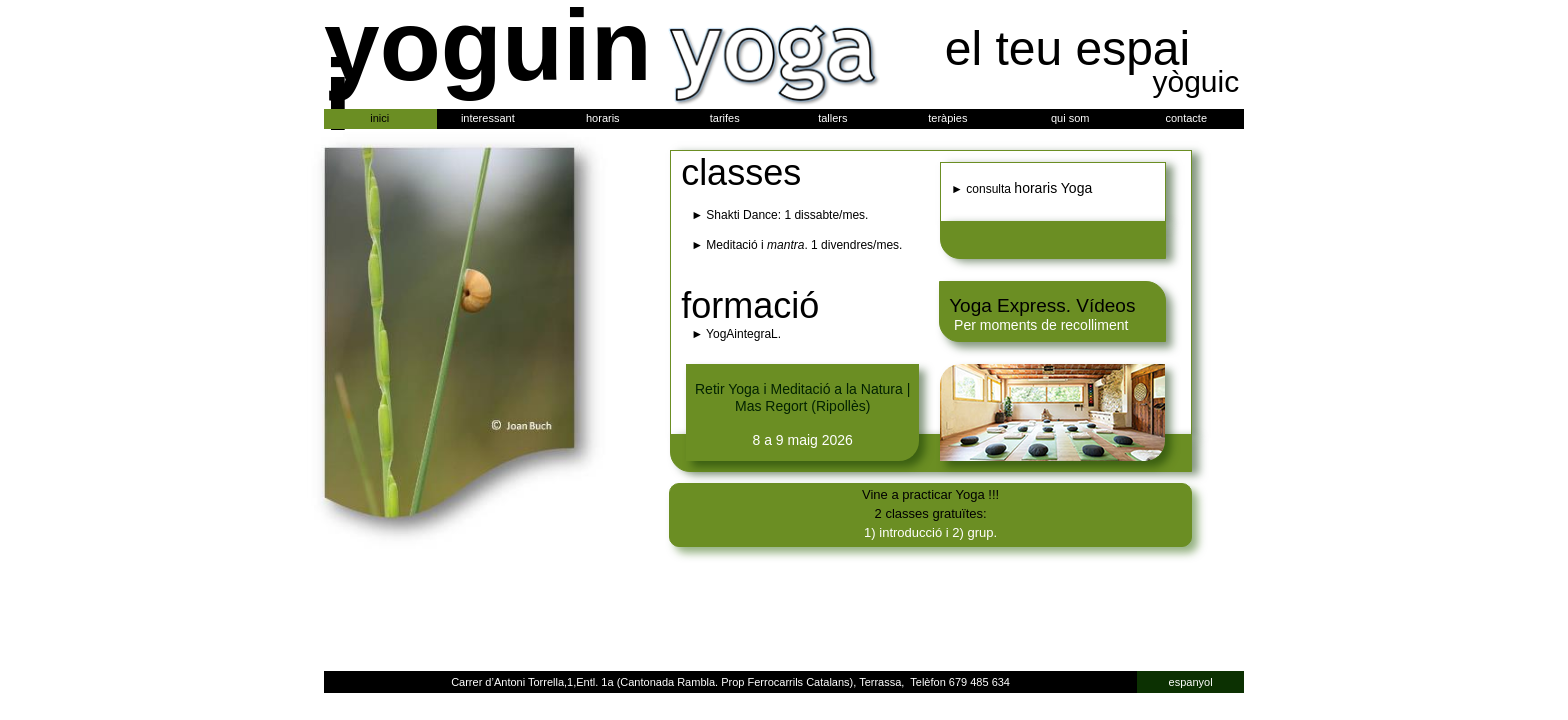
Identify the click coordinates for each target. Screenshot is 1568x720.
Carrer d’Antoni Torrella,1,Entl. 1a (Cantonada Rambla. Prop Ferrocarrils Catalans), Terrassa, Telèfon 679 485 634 (730, 682)
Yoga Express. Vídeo (1037, 305)
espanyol (1191, 682)
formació (750, 305)
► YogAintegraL (734, 334)
